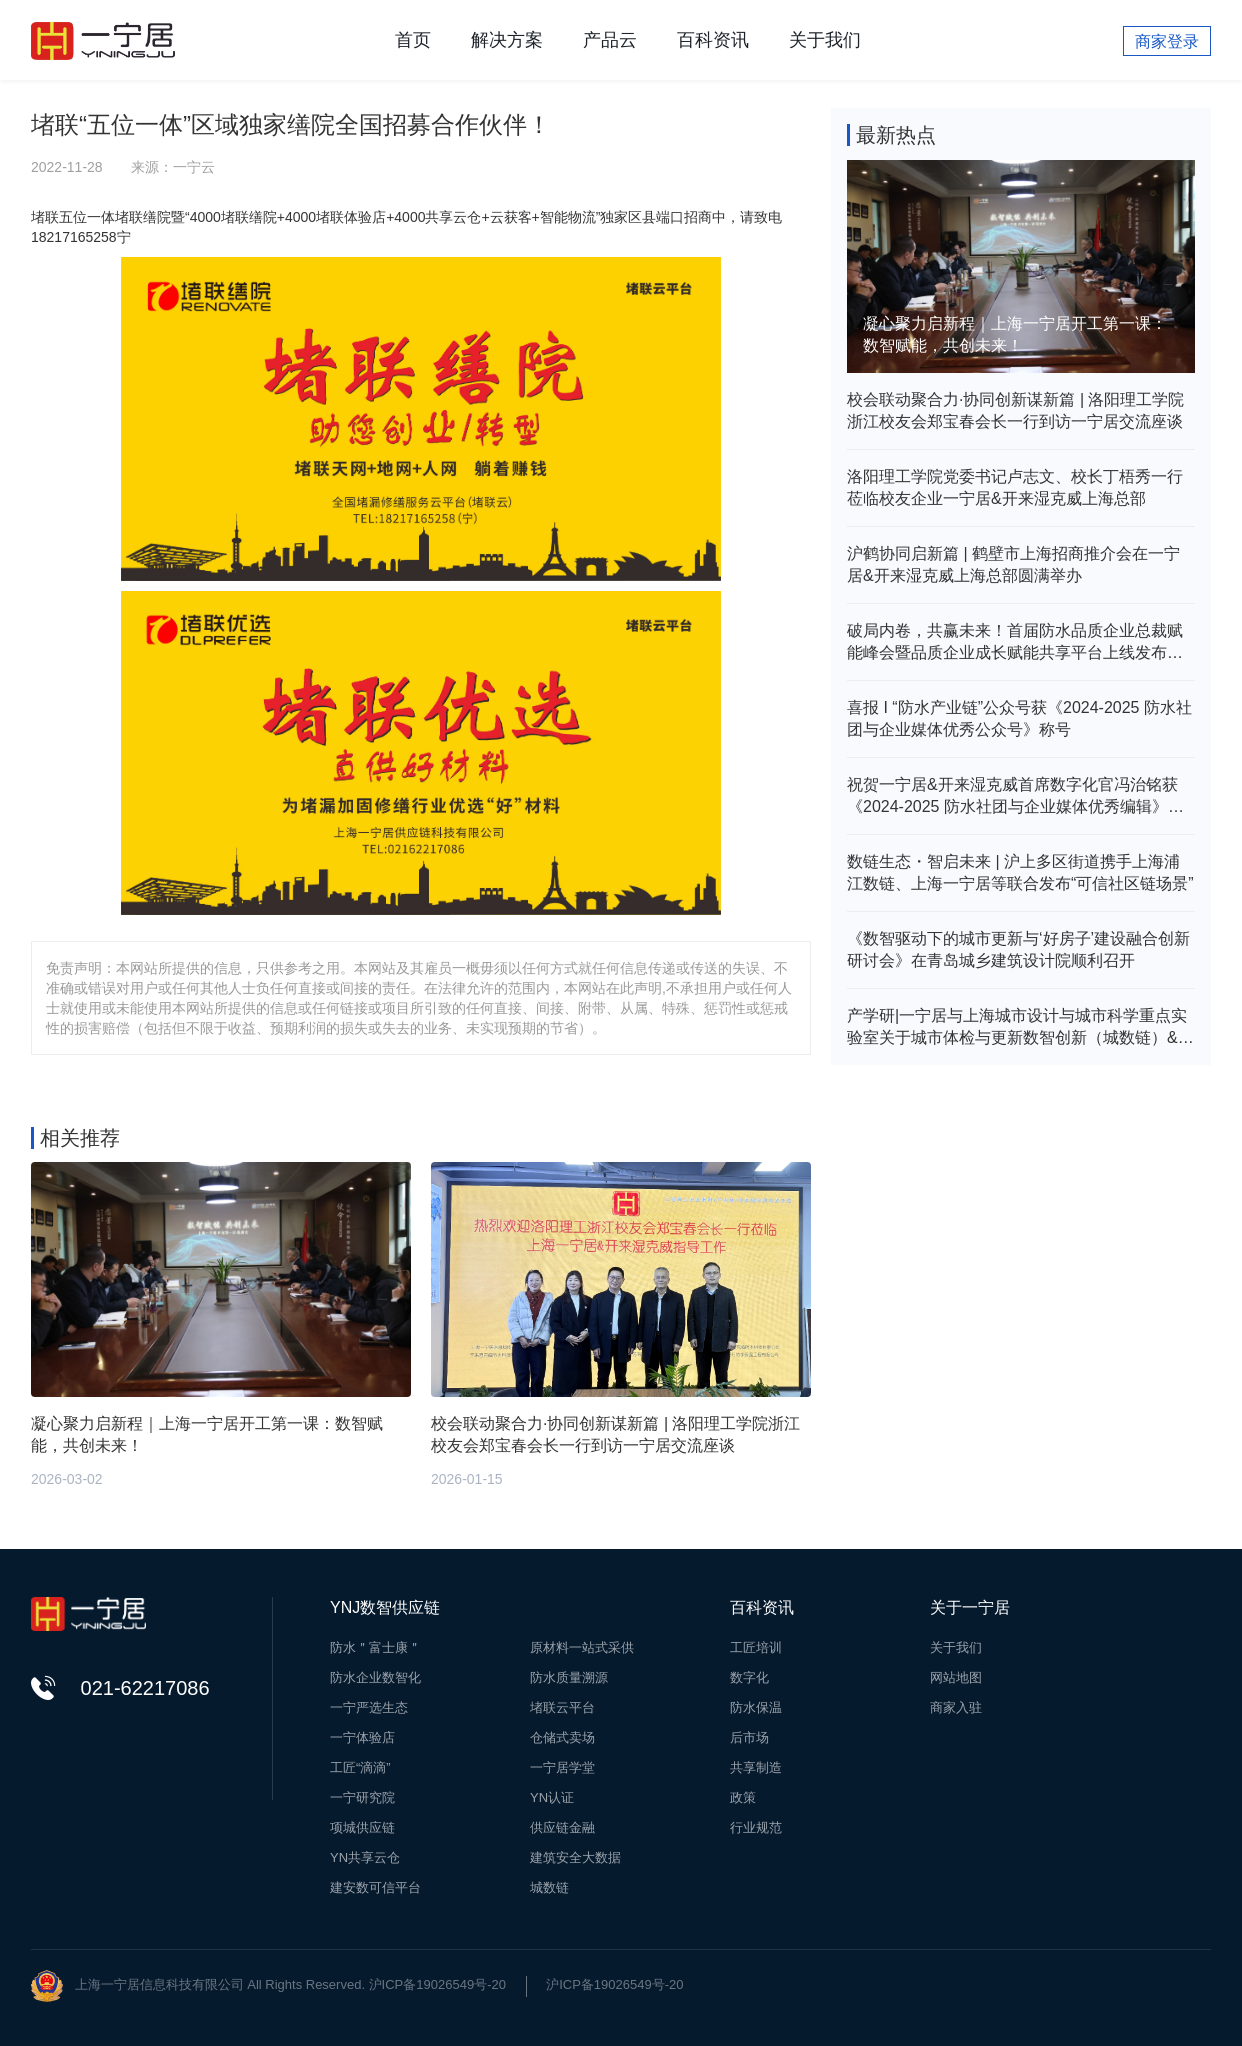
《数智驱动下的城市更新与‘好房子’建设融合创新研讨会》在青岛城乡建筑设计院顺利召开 (1018, 949)
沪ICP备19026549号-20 (614, 1984)
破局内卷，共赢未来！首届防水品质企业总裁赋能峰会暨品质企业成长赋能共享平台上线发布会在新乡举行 (1015, 643)
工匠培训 (756, 1647)
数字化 (749, 1677)
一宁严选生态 (369, 1707)
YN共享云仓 (365, 1857)
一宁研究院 (362, 1797)
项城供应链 (362, 1827)
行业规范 (756, 1827)
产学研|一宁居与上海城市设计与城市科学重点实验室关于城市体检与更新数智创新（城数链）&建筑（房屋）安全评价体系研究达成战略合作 (1020, 1028)
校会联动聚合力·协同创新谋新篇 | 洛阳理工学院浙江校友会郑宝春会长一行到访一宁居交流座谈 (1016, 410)
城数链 (549, 1887)
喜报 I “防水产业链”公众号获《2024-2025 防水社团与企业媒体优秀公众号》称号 (1019, 718)
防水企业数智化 (375, 1677)
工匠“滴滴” (360, 1767)
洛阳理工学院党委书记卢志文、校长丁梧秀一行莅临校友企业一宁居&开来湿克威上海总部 (1015, 487)
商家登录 (1167, 41)
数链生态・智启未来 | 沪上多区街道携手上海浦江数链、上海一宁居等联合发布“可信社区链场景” (1020, 872)
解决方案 (507, 40)
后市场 (749, 1737)
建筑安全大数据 (575, 1857)
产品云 (610, 40)
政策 (743, 1797)
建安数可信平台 (375, 1887)
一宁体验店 (362, 1737)
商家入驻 (956, 1707)
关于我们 (825, 40)
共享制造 (756, 1767)
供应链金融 (562, 1827)
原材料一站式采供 (582, 1647)
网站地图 (956, 1677)
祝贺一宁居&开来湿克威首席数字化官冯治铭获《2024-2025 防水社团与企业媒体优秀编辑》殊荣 (1015, 797)
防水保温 (756, 1707)
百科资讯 (713, 40)
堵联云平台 (562, 1707)
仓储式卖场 (562, 1737)
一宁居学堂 (562, 1767)
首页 (413, 40)
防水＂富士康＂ (375, 1647)
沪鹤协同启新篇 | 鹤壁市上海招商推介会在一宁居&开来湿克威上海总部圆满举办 (1013, 564)
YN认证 (552, 1797)
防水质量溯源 (569, 1677)
